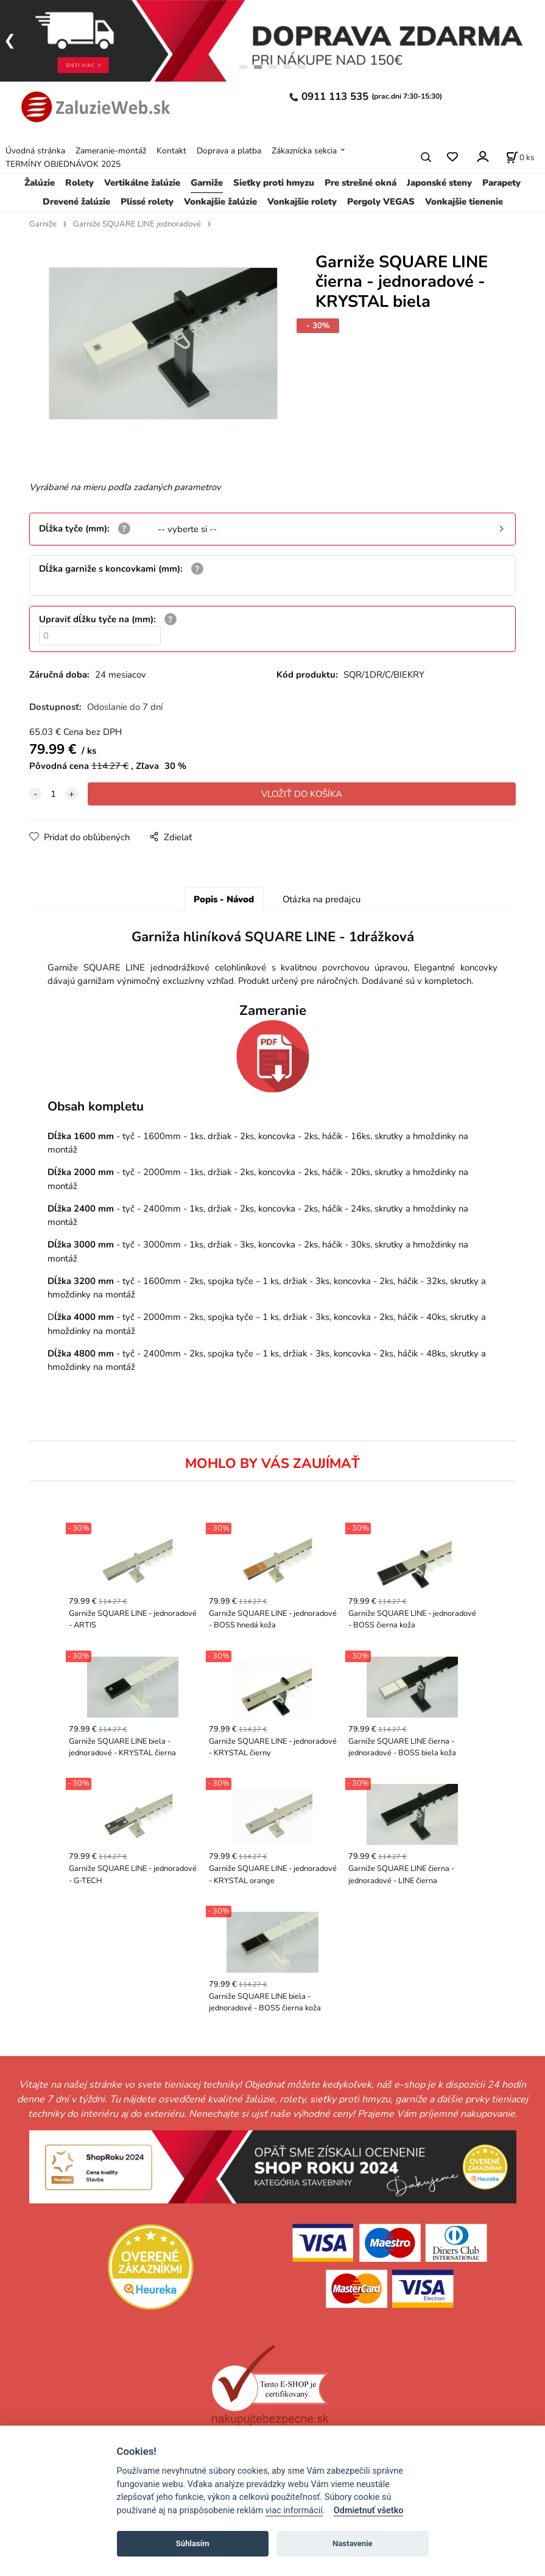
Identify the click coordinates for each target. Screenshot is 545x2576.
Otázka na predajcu (321, 899)
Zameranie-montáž (111, 150)
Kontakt (171, 150)
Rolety (79, 183)
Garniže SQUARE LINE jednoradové (137, 224)
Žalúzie (39, 183)
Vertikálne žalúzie (142, 183)
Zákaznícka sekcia (304, 150)
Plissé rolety (147, 201)
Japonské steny (439, 183)
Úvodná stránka (35, 150)
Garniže (207, 183)
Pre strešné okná (360, 183)
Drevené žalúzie (76, 201)
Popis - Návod (224, 899)
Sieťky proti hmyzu (273, 183)
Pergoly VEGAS (381, 201)
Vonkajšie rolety (302, 201)
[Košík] (520, 157)
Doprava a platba (229, 150)
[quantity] (53, 793)
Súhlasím (192, 2543)
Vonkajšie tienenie (464, 201)
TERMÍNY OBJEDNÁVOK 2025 (63, 164)
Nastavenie (352, 2543)
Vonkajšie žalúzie (220, 201)
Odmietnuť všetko (369, 2510)
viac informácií (294, 2510)
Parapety (501, 183)
